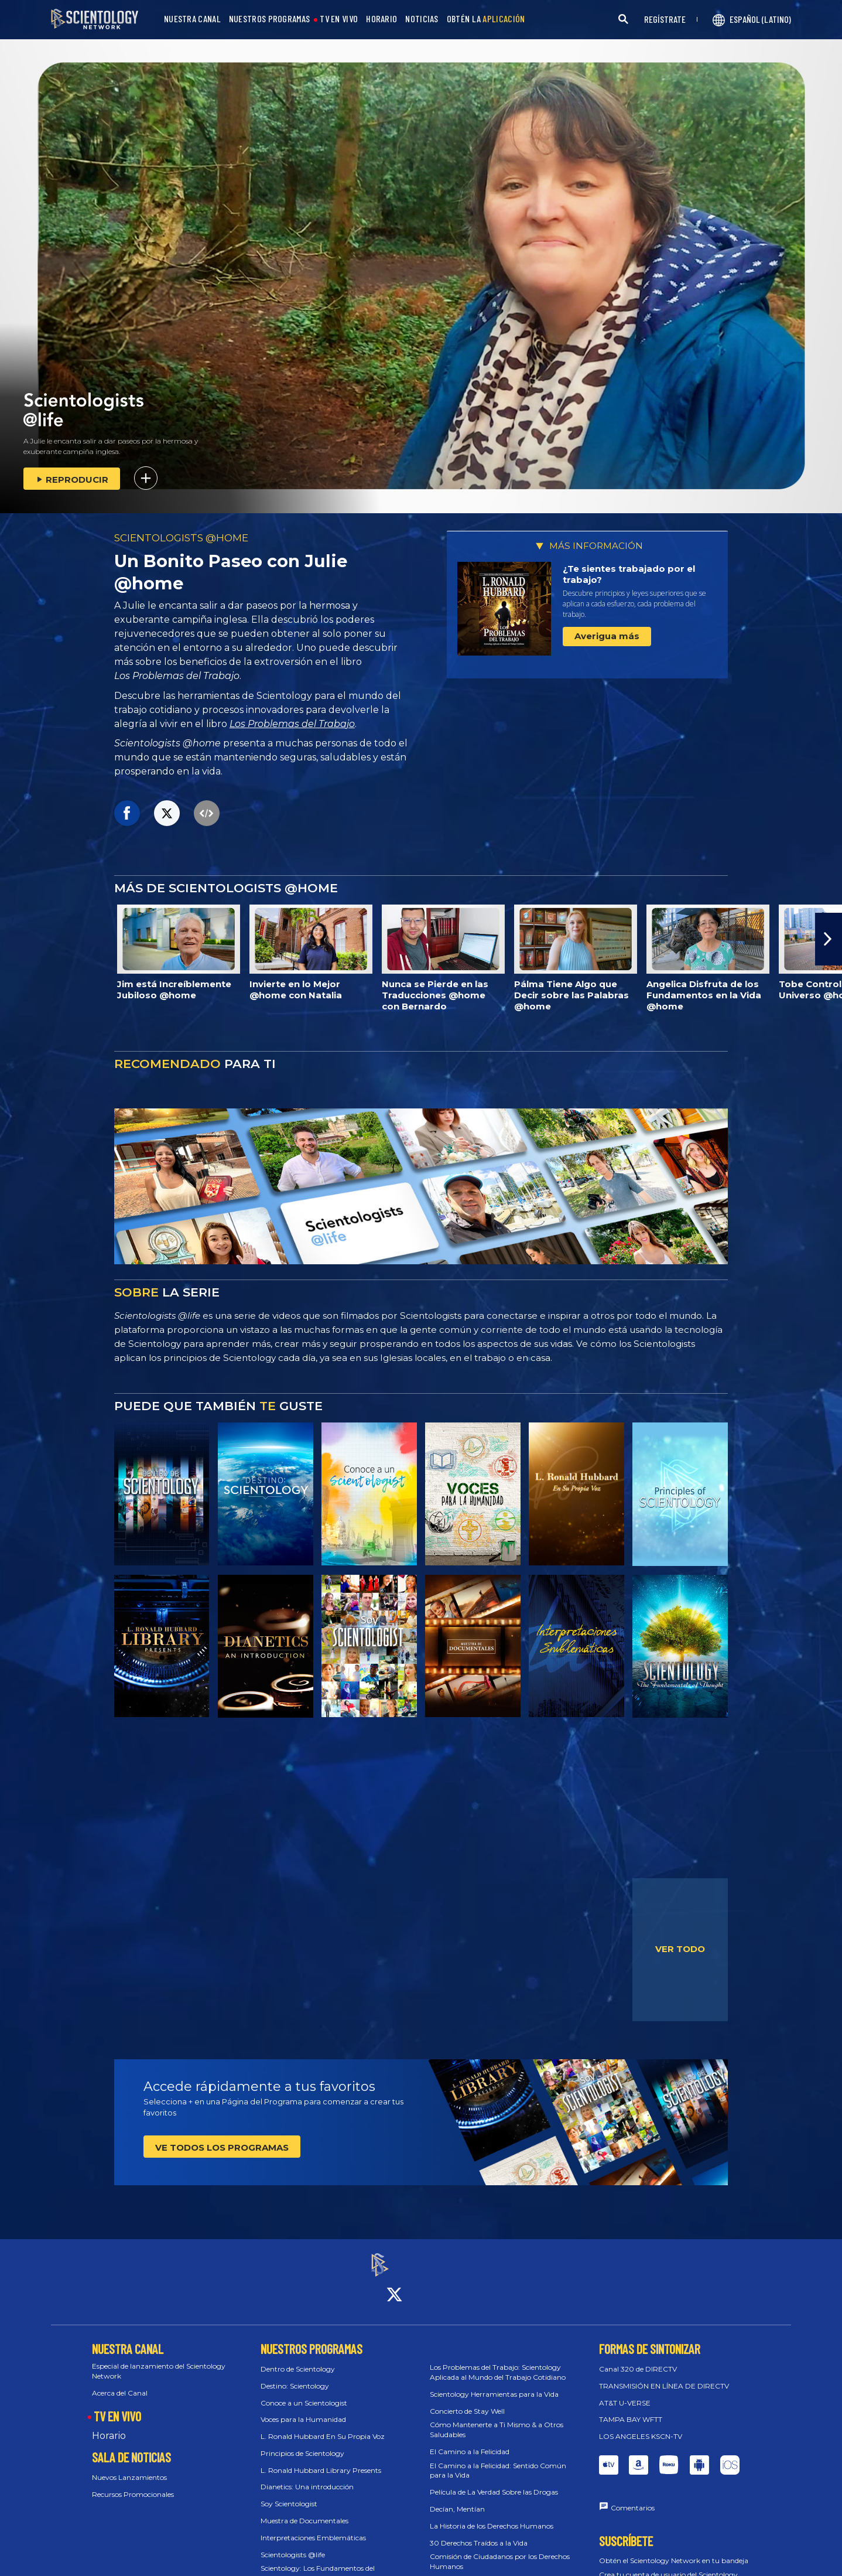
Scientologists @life (293, 2544)
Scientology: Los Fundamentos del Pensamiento (318, 2563)
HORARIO (381, 19)
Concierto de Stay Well (467, 2400)
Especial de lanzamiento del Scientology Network (158, 2360)
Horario (109, 2425)
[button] (828, 939)
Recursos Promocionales (133, 2483)
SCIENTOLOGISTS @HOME (181, 538)
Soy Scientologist (289, 2493)
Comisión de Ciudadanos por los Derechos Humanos (500, 2551)
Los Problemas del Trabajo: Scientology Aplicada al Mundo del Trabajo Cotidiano (498, 2361)
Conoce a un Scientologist (304, 2392)
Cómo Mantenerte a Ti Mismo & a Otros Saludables (496, 2419)
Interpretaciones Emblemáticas (313, 2527)
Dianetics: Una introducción (307, 2476)
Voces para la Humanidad (303, 2409)
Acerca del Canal (120, 2382)
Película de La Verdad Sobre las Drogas (494, 2482)
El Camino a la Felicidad (469, 2441)
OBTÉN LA (486, 19)
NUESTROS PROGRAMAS (269, 19)
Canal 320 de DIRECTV (638, 2358)
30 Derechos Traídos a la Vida (479, 2532)
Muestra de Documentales (304, 2510)
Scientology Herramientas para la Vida (494, 2383)
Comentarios (633, 2497)
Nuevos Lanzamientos (129, 2466)
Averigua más (606, 636)
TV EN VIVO (339, 19)
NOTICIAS (421, 19)
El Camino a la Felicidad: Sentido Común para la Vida (498, 2460)
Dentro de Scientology (298, 2358)
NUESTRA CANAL (192, 19)
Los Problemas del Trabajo (292, 723)
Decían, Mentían (457, 2498)
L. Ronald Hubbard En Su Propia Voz (323, 2425)
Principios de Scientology (302, 2442)
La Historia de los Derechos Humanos (491, 2515)
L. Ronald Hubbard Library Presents (321, 2459)
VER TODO (680, 1948)
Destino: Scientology (295, 2375)
